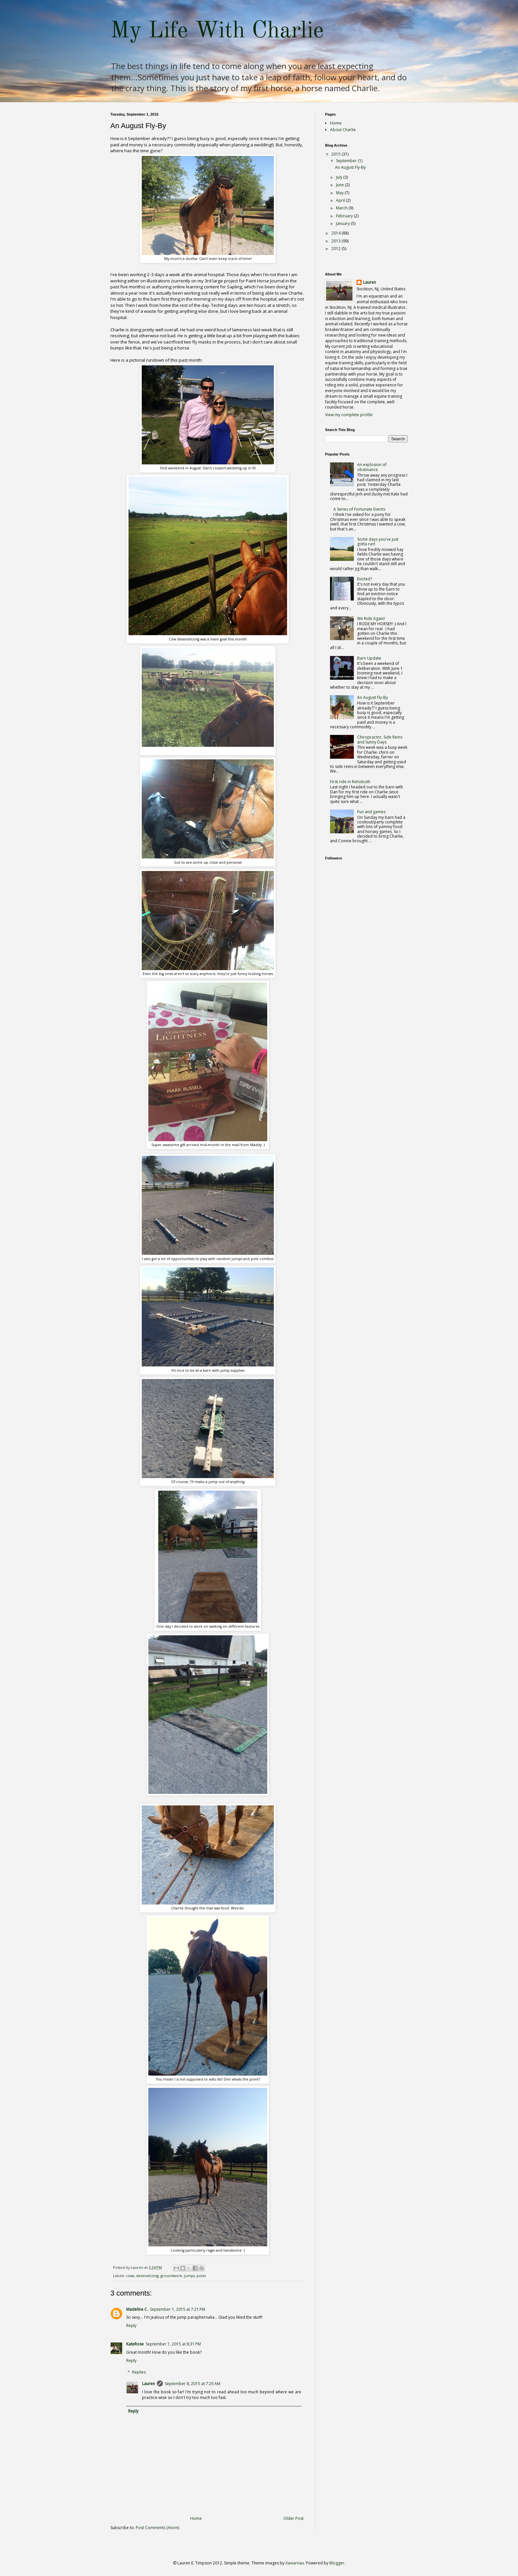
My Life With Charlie (217, 31)
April (341, 200)
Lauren (148, 2383)
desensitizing (147, 2275)
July (339, 177)
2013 (336, 241)
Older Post (293, 2518)
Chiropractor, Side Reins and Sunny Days (379, 739)
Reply (131, 2325)
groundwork (171, 2275)
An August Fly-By (350, 167)
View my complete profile (349, 414)
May (340, 193)
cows (130, 2275)
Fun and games (371, 812)
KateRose (135, 2344)
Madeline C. (137, 2309)
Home (196, 2518)
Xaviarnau (294, 2563)
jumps (189, 2275)
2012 (336, 248)
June (340, 185)
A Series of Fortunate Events (359, 509)
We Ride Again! (371, 618)
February (345, 216)
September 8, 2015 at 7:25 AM (192, 2383)
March (342, 208)
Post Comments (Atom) (157, 2527)
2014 (336, 233)
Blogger (336, 2563)
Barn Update (369, 658)
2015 (336, 154)
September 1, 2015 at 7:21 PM (177, 2309)
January (343, 223)
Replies (139, 2372)
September (347, 160)
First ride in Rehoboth (350, 781)
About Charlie (343, 129)
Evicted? (364, 579)
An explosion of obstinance (372, 467)
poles (201, 2275)
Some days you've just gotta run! (377, 541)
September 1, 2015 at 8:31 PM (173, 2344)
